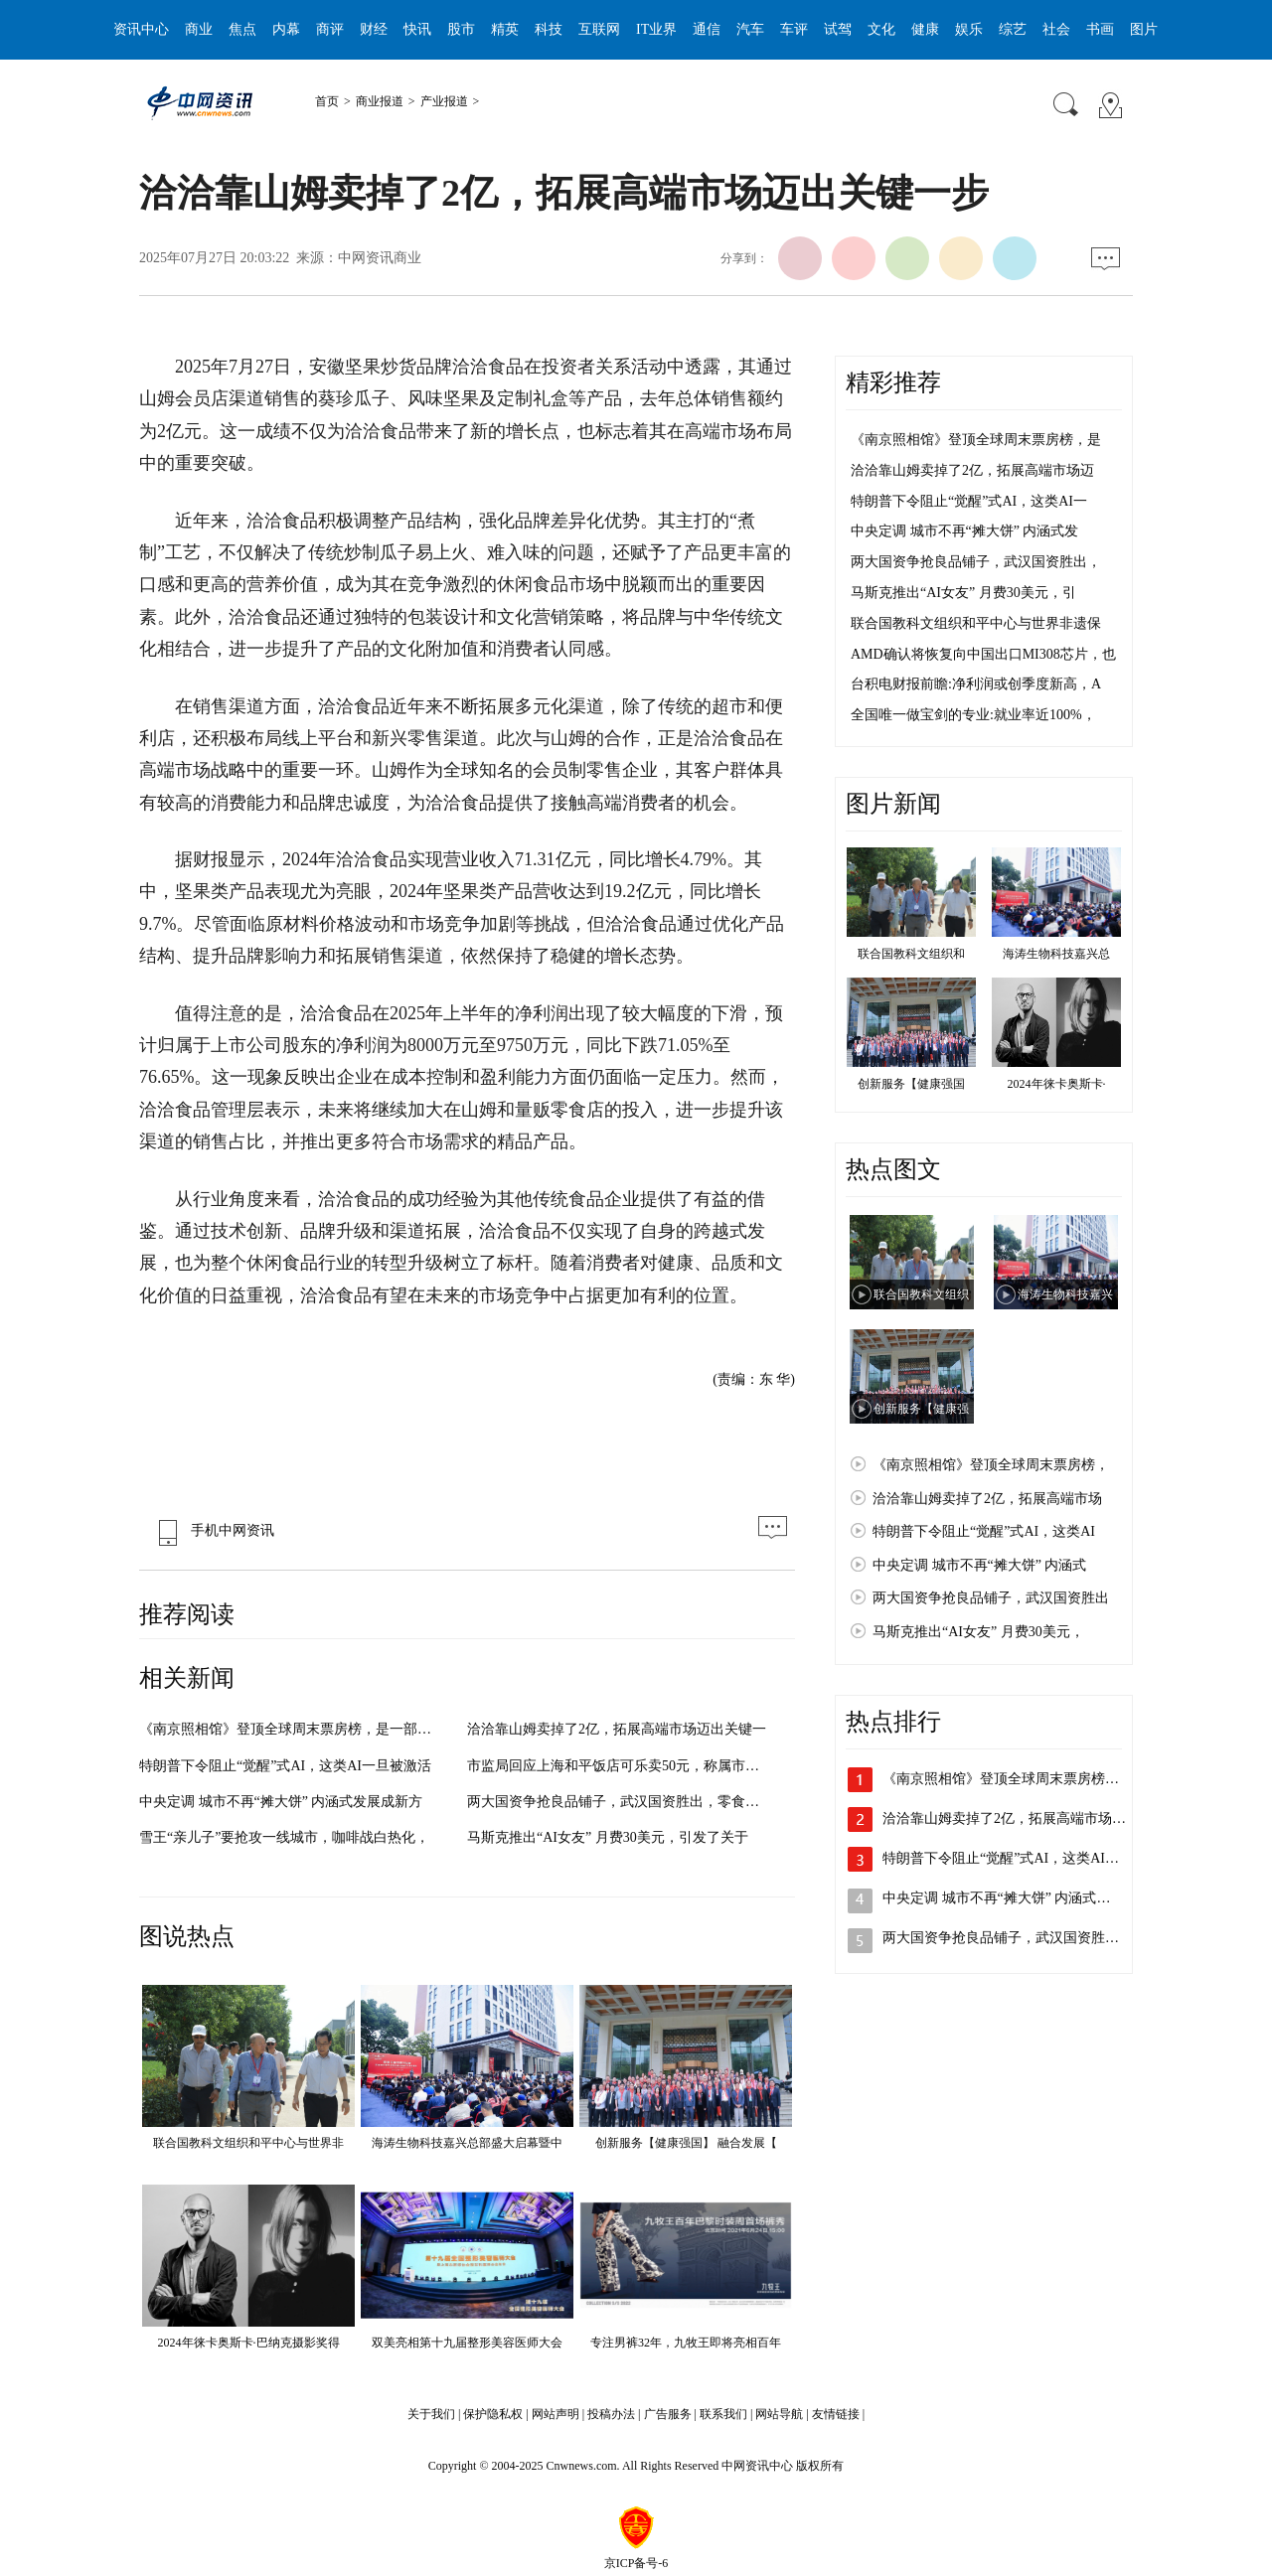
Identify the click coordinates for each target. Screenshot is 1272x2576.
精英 (505, 29)
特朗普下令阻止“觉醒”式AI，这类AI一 (969, 501)
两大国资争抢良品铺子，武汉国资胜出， (976, 561)
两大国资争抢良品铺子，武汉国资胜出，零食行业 (620, 1801)
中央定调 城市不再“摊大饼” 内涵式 (979, 1565)
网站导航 (779, 2414)
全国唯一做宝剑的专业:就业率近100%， (973, 714)
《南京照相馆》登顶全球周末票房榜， (991, 1464)
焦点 (242, 29)
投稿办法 (611, 2414)
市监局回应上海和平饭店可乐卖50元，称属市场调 (620, 1765)
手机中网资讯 (211, 1530)
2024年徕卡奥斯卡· (1057, 1084)
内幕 (286, 29)
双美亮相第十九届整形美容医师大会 (467, 2342)
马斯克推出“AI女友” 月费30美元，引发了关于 (607, 1837)
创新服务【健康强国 (911, 1084)
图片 (1144, 29)
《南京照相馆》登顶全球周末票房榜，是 (976, 439)
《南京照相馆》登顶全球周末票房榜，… (1007, 1778)
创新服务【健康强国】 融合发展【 (686, 2143)
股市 (461, 29)
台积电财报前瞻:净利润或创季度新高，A (976, 684)
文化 (881, 29)
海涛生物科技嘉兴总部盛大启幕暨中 (467, 2143)
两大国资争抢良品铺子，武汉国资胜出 (991, 1598)
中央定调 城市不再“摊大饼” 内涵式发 (964, 531)
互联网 (599, 29)
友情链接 (836, 2414)
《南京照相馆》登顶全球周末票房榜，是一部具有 (292, 1729)
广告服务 (668, 2414)
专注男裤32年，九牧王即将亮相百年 (685, 2342)
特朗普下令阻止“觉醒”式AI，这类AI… (1000, 1858)
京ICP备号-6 (636, 2563)
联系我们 (723, 2414)
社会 (1056, 29)
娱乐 (969, 29)
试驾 (838, 29)
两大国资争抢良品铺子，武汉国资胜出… (1007, 1937)
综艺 (1013, 29)
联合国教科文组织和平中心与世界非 (248, 2143)
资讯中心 (141, 29)
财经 (374, 29)
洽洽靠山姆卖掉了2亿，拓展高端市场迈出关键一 (616, 1729)
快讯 (417, 29)
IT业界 (656, 29)
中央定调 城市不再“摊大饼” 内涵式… (996, 1898)
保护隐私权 (493, 2414)
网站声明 (555, 2414)
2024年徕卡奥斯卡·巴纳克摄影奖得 (249, 2342)
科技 (548, 29)
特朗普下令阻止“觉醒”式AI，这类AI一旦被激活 (285, 1765)
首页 (327, 101)
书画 (1100, 29)
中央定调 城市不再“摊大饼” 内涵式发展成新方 (280, 1801)
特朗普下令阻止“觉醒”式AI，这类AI (984, 1531)
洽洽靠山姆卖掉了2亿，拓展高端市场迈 (972, 470)
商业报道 (379, 101)
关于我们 (431, 2414)
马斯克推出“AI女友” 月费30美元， (978, 1631)
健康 (925, 29)
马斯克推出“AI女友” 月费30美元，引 (963, 592)
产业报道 (444, 101)
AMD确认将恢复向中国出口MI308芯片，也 (983, 654)
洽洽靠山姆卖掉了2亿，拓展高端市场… (1004, 1818)
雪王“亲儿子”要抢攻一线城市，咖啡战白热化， (284, 1837)
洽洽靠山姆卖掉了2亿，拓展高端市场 (987, 1498)
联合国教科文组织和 (911, 954)
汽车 (750, 29)
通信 (706, 29)
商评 (330, 29)
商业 (199, 29)
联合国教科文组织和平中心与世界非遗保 (976, 623)
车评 (794, 29)
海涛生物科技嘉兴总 (1056, 954)
